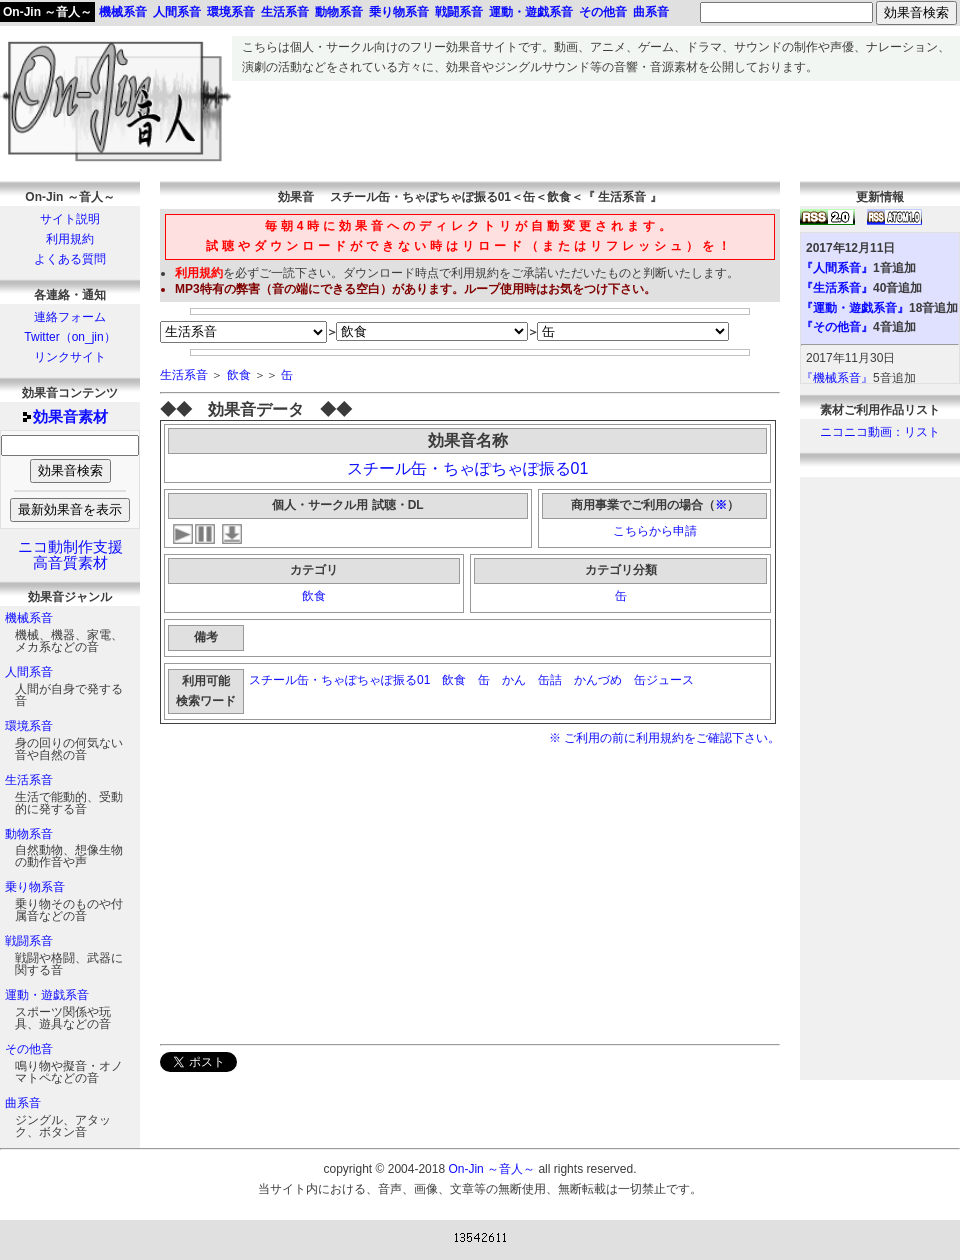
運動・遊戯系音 (47, 995)
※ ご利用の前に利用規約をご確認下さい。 (664, 738)
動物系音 (29, 834)
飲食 (239, 375)
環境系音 (29, 726)
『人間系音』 (837, 268)
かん (514, 680)
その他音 (29, 1049)
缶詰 (550, 680)
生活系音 (29, 780)
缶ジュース (665, 680)
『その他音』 (837, 327)
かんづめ (598, 680)
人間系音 (29, 672)
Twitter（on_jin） (69, 337)
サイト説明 (70, 219)
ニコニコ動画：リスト (880, 432)
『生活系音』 (837, 288)
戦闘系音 (29, 941)
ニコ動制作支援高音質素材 (70, 555)
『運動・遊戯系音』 (855, 308)
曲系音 (23, 1103)
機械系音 (29, 618)
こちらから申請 (655, 531)
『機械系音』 (837, 378)
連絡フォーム (70, 317)
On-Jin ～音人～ (47, 12)
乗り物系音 (35, 887)
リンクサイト (70, 357)
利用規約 (70, 239)
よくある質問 (70, 259)
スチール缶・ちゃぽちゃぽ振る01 (468, 468)
